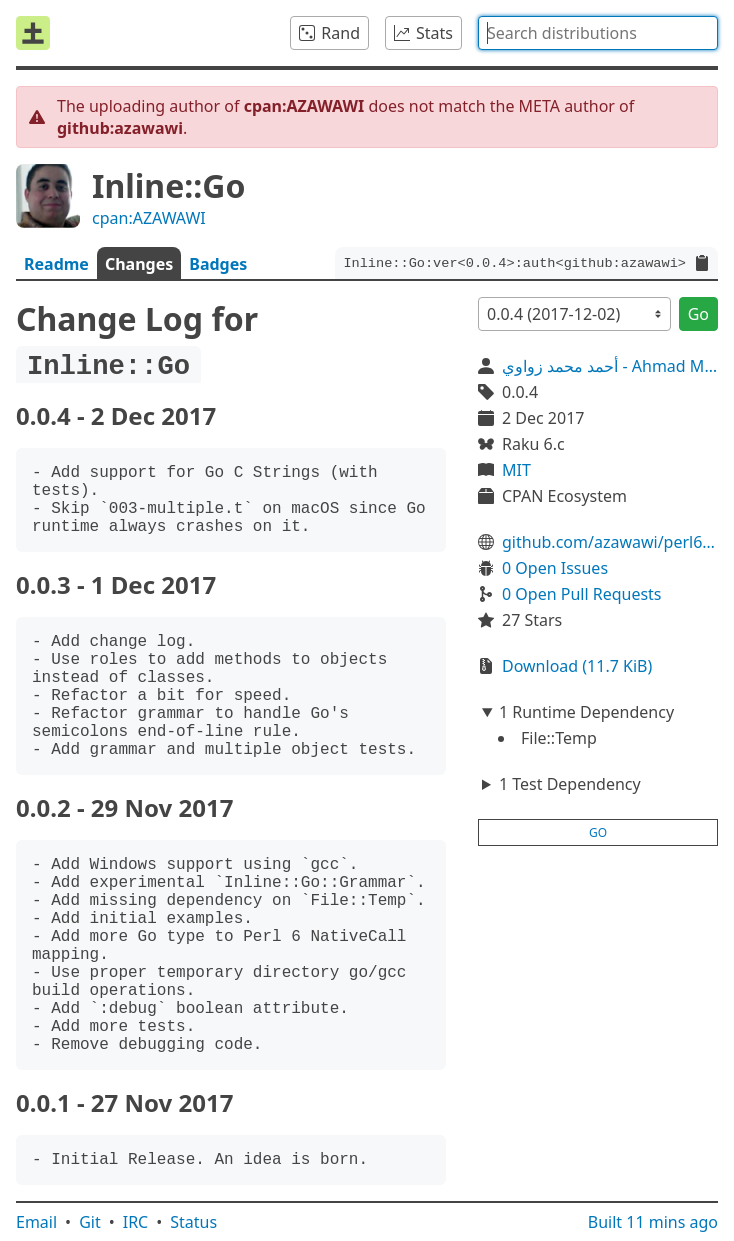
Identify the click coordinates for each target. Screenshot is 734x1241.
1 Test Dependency (570, 784)
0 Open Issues (555, 568)
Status (193, 1222)
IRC (136, 1222)
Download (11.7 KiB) (577, 666)
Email (36, 1222)
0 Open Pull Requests (582, 594)
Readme (56, 264)
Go (698, 314)
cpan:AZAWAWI (149, 218)
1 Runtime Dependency (586, 712)
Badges (218, 264)
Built (653, 1222)
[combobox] (598, 33)
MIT (516, 470)
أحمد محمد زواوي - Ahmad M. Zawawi (610, 366)
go (598, 832)
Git (90, 1222)
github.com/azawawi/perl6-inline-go (610, 542)
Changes (139, 264)
